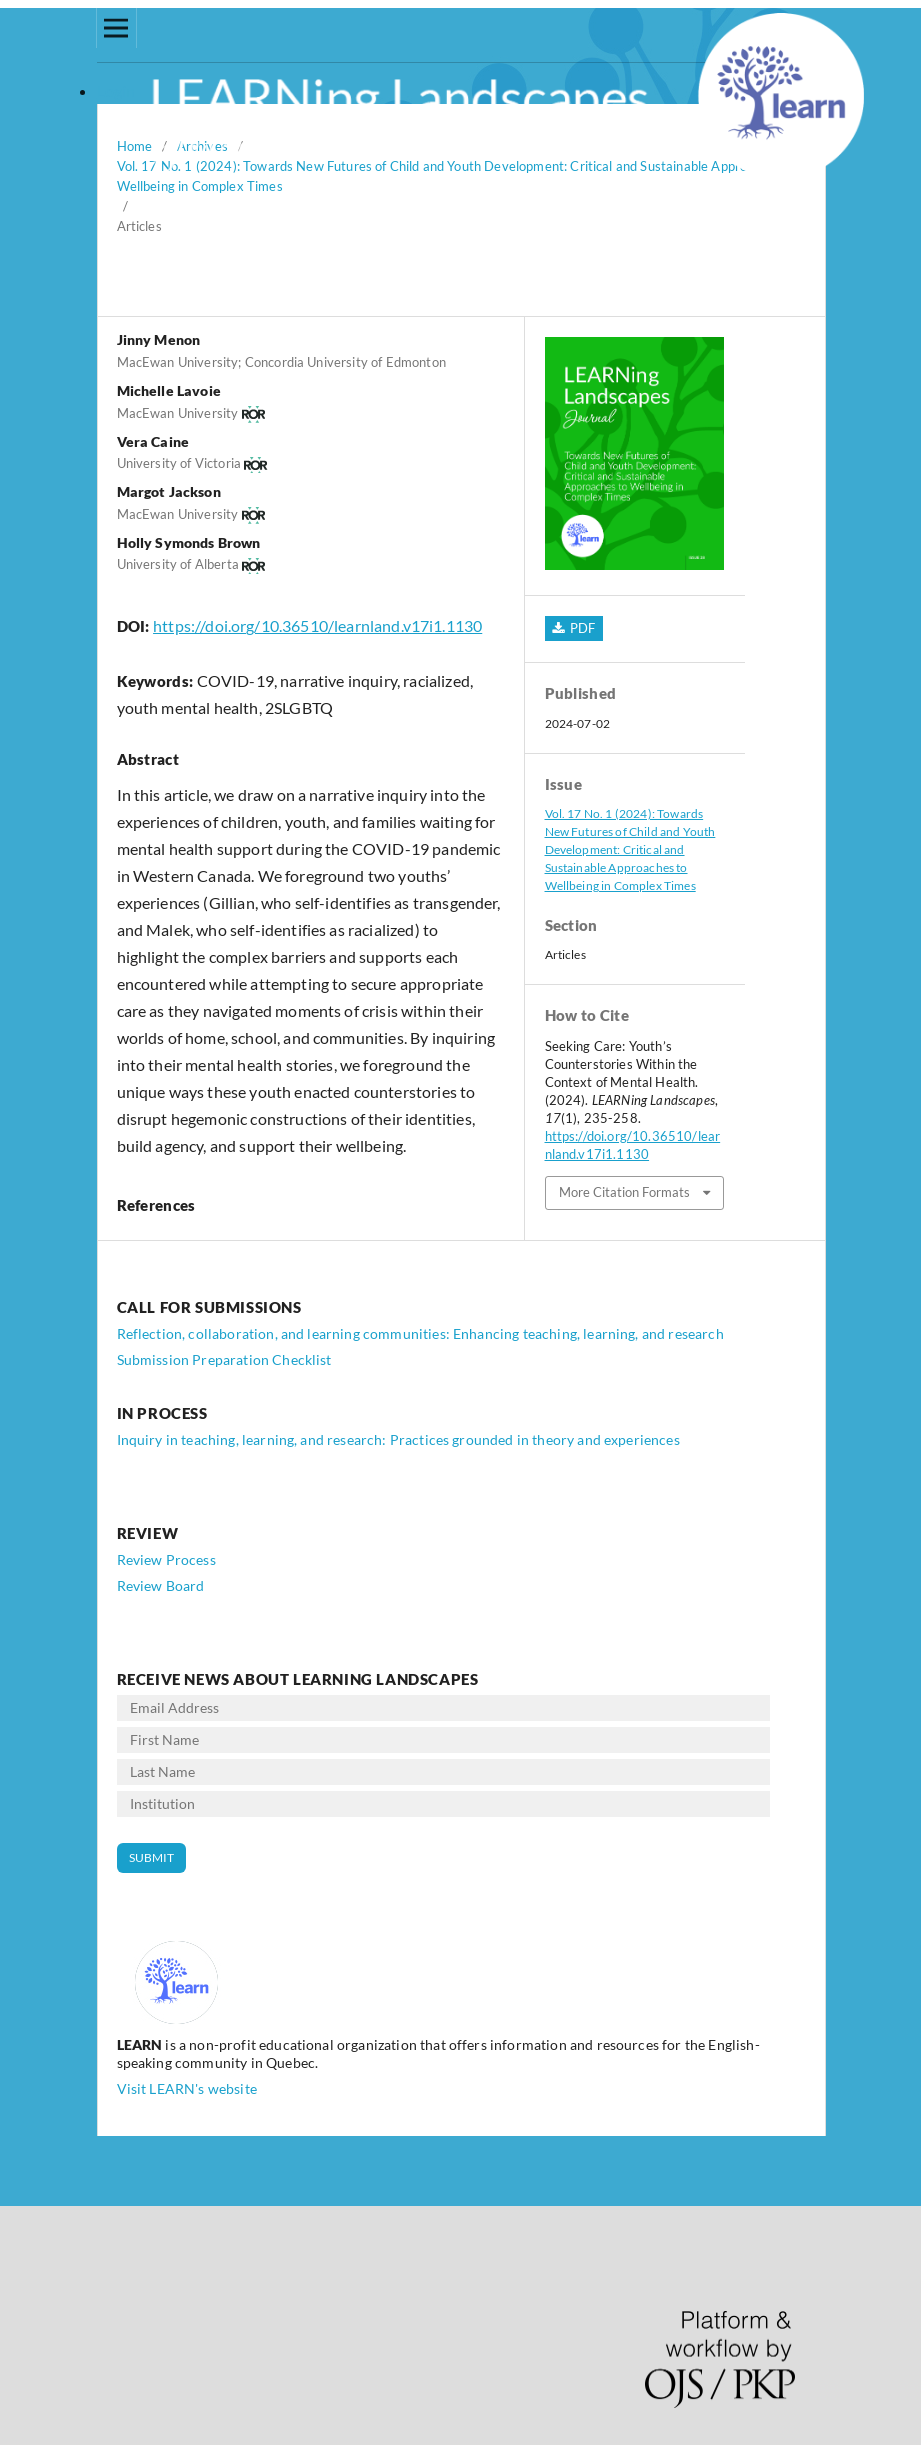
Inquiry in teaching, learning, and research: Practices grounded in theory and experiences (398, 1439)
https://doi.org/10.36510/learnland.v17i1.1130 (317, 625)
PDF (581, 628)
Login (116, 90)
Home (135, 146)
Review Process (166, 1559)
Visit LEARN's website (187, 2088)
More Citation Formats (624, 1192)
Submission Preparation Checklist (224, 1359)
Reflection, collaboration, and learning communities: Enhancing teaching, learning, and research (420, 1333)
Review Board (161, 1585)
